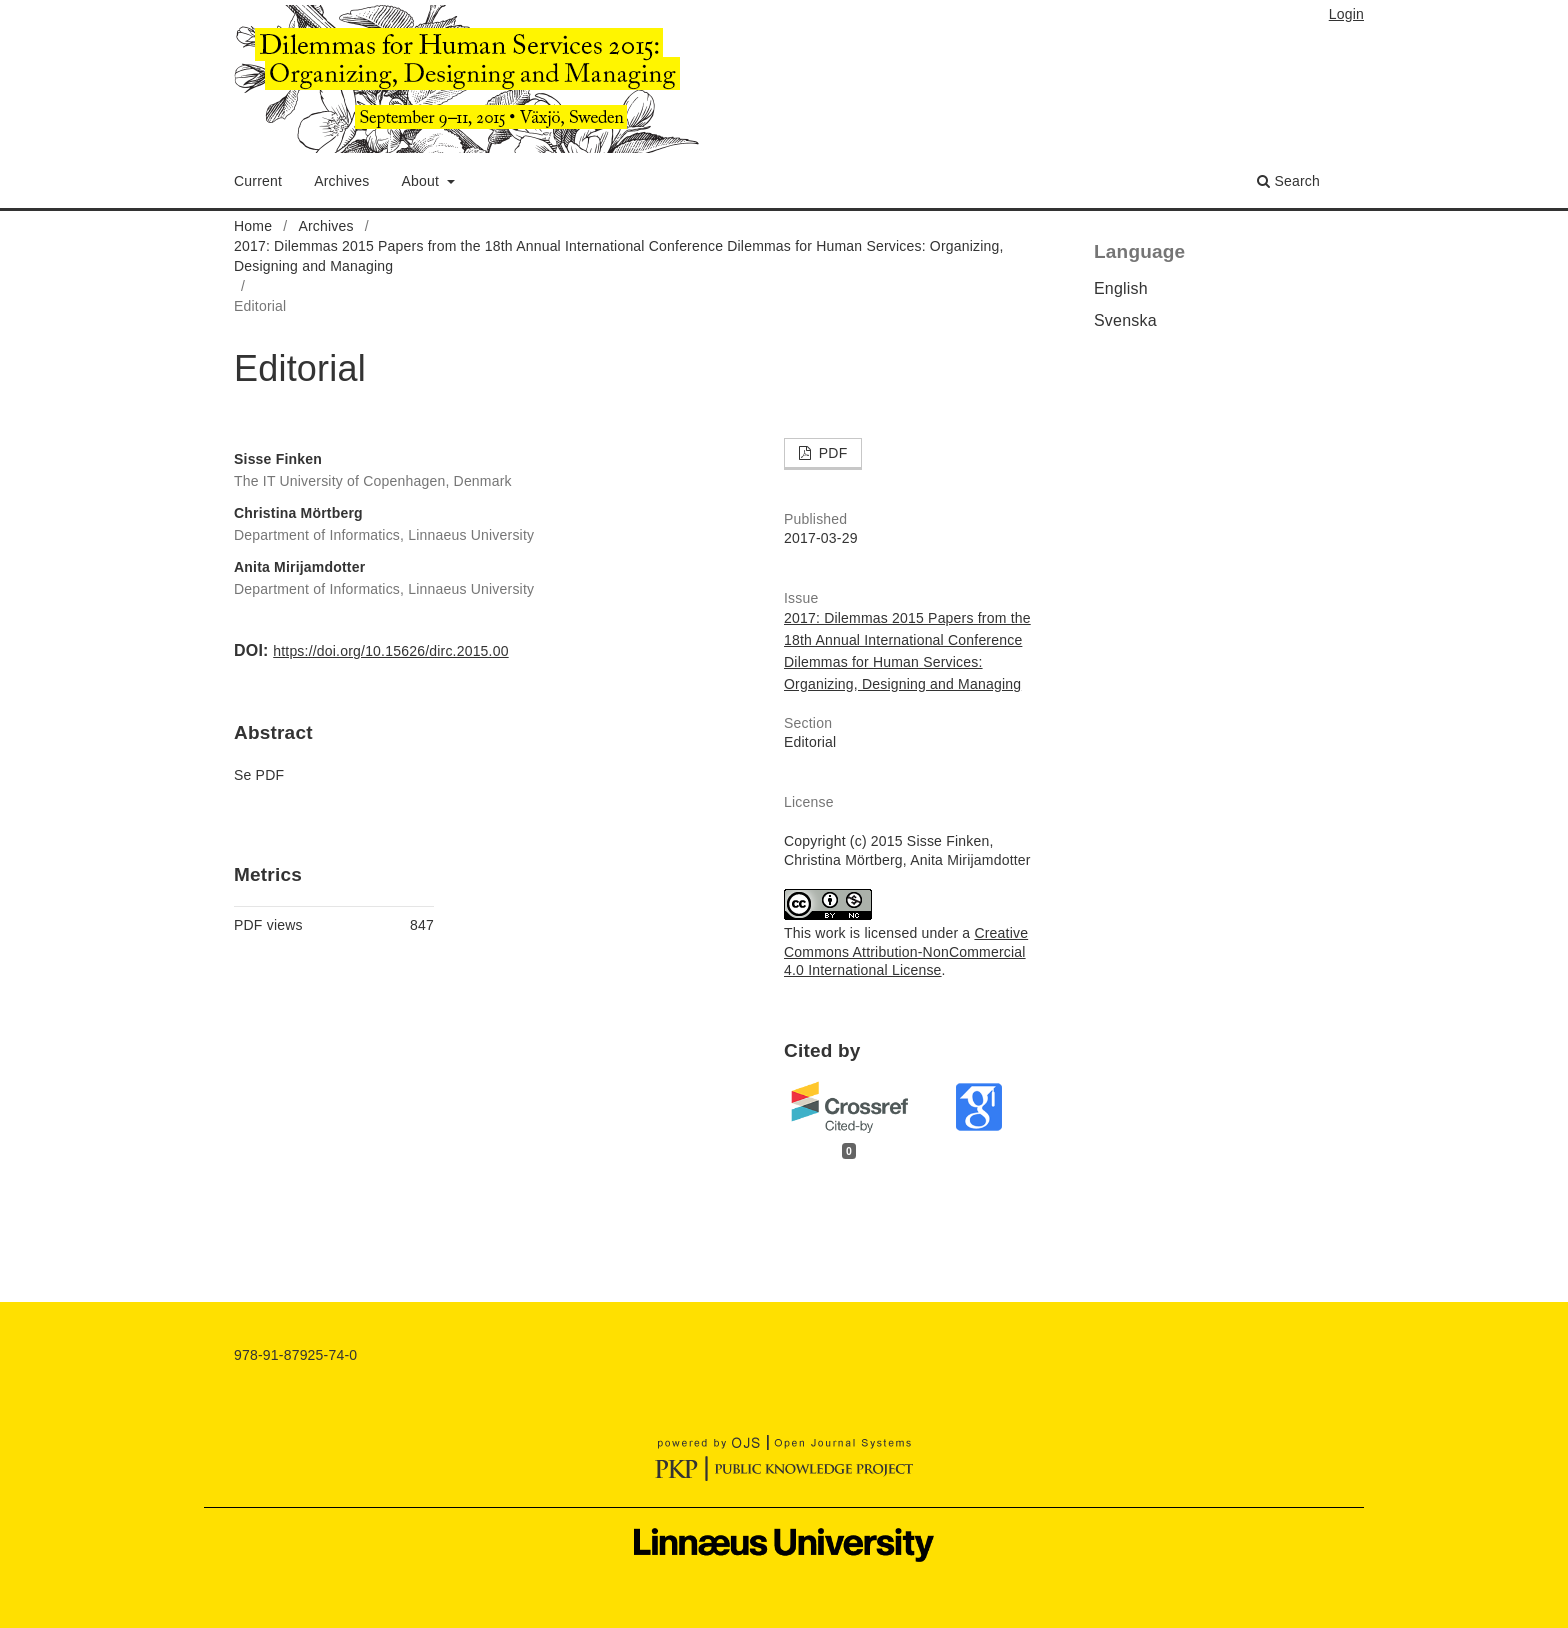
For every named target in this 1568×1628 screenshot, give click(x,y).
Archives (341, 181)
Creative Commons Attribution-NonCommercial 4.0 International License (906, 952)
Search (1288, 181)
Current (258, 181)
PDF (831, 453)
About (423, 181)
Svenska (1125, 320)
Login (1346, 14)
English (1121, 288)
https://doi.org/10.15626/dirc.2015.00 (390, 651)
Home (253, 226)
